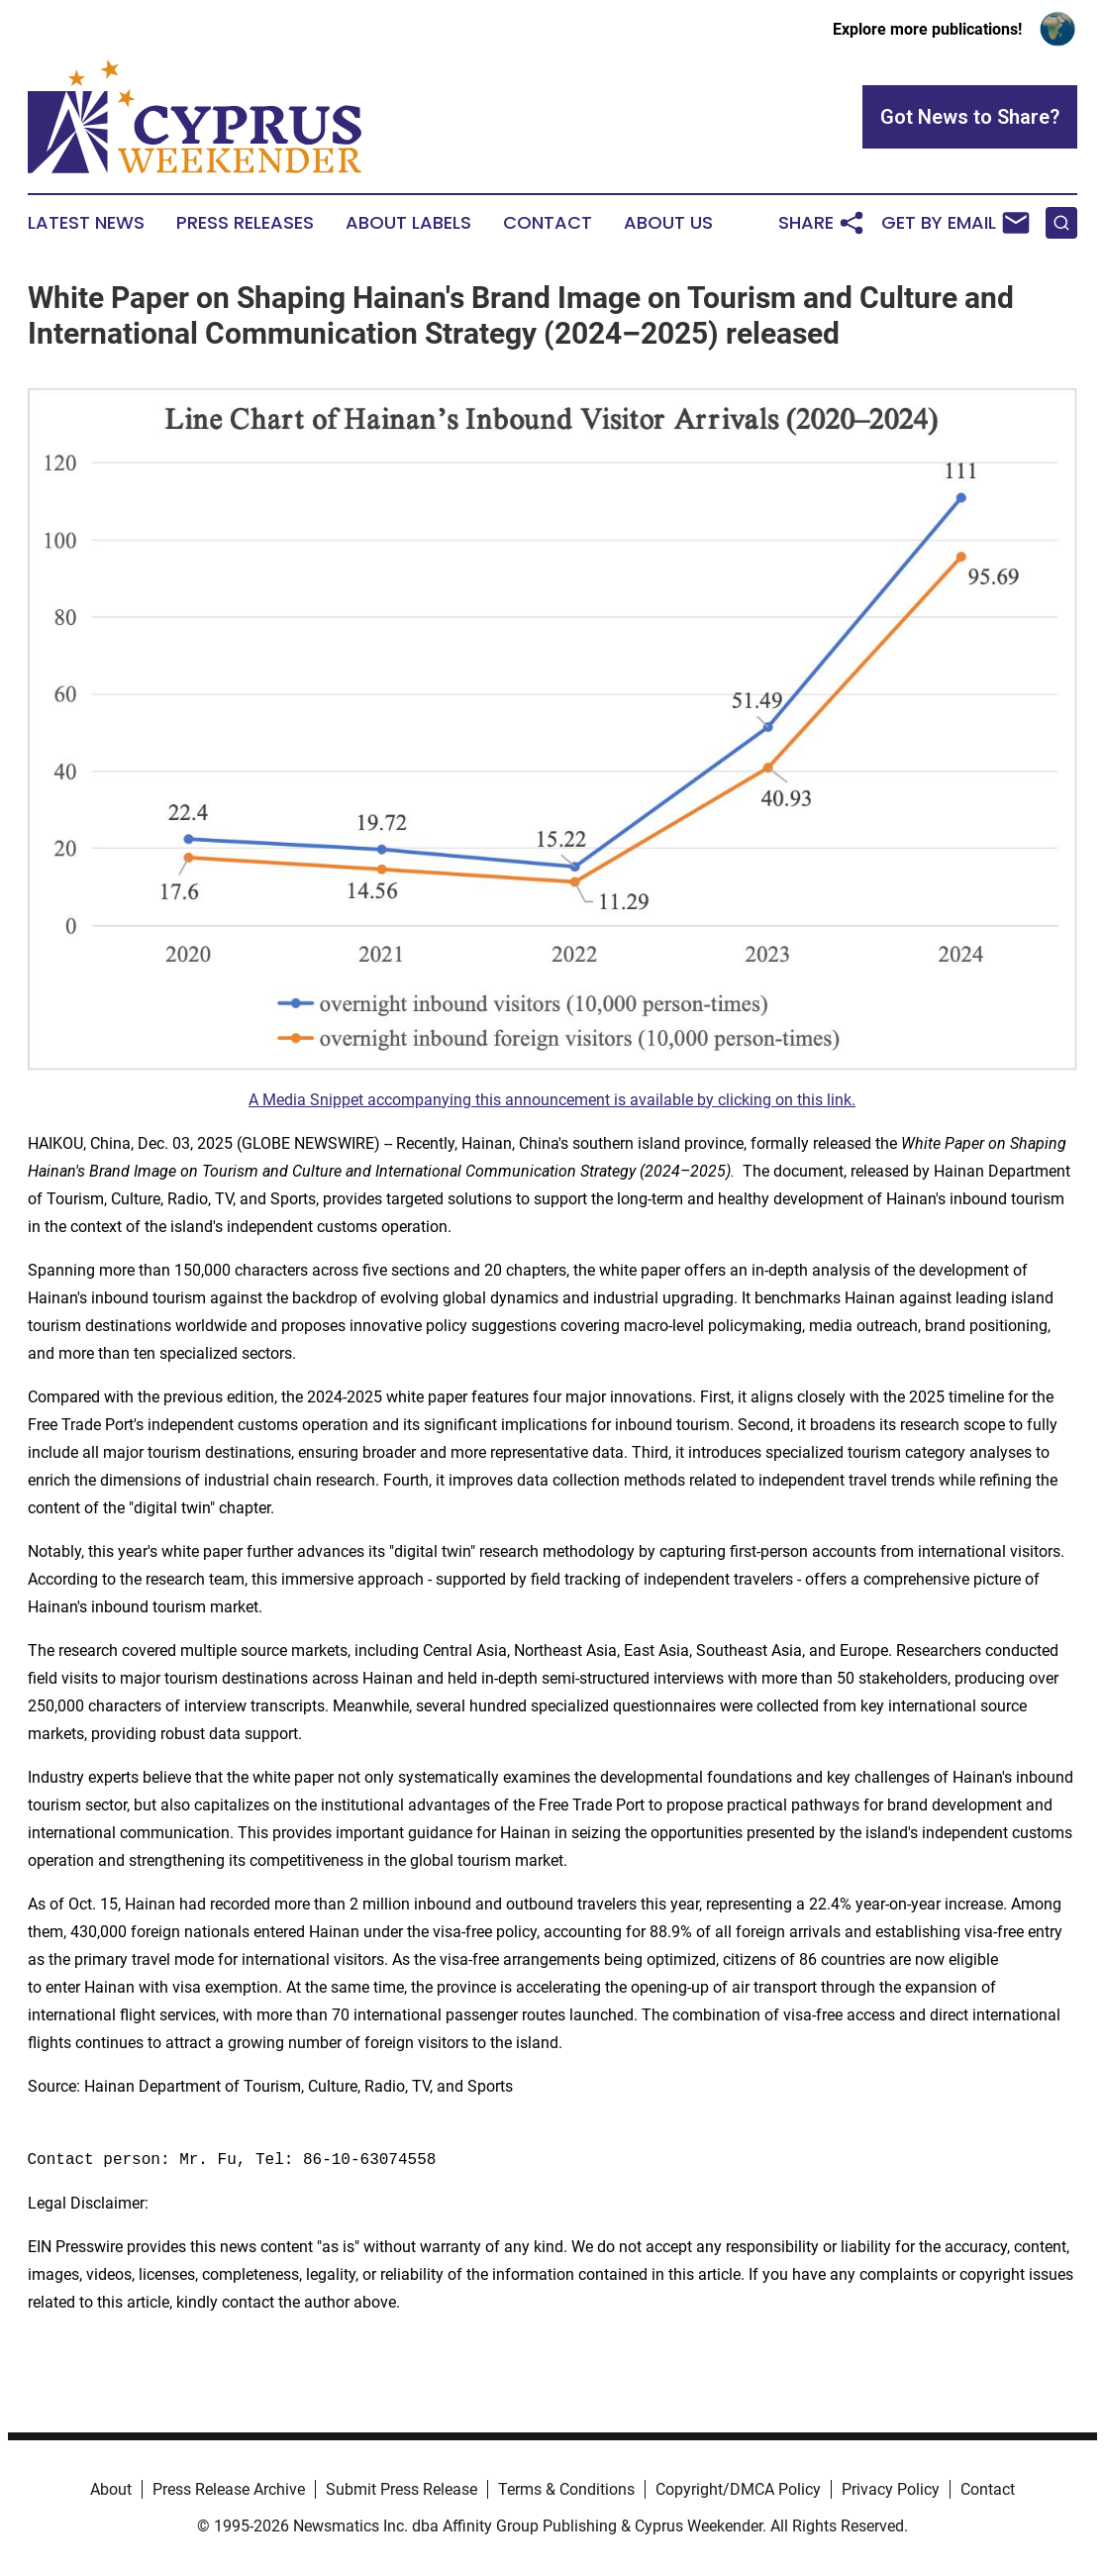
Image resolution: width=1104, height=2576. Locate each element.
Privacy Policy (891, 2489)
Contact (547, 223)
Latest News (86, 223)
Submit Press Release (401, 2489)
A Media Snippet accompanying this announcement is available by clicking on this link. (552, 1099)
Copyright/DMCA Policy (738, 2489)
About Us (668, 223)
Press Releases (245, 223)
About (111, 2489)
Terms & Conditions (566, 2489)
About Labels (408, 223)
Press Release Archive (228, 2489)
